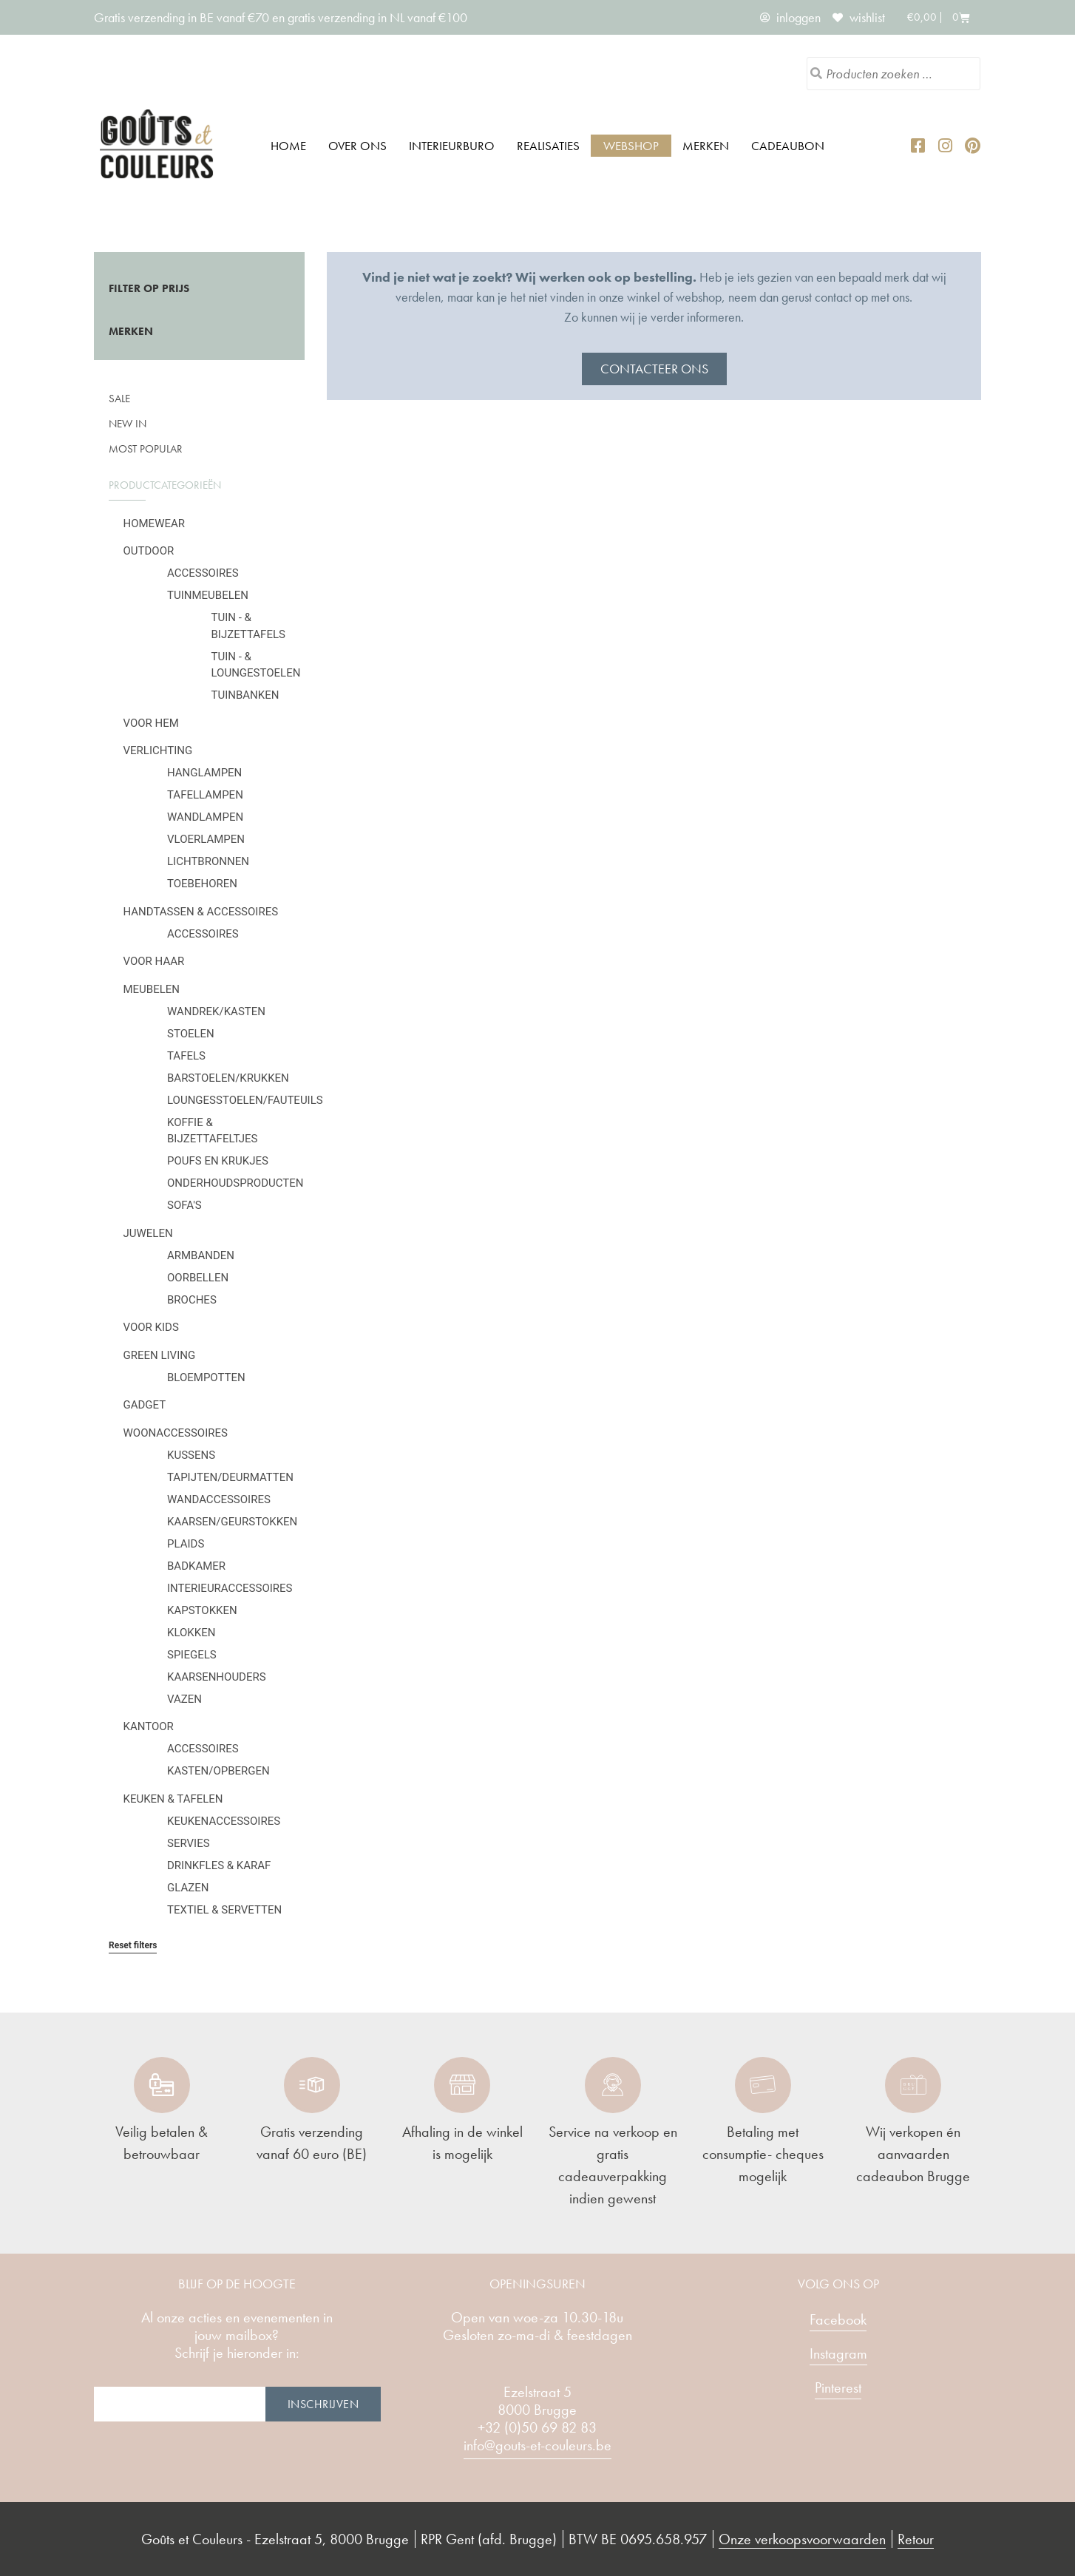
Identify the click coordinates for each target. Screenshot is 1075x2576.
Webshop (631, 146)
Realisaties (548, 146)
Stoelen (190, 1033)
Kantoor (148, 1726)
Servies (188, 1843)
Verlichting (158, 750)
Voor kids (151, 1327)
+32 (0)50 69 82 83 (537, 2427)
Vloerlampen (206, 839)
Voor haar (154, 961)
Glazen (187, 1887)
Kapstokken (202, 1610)
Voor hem (151, 723)
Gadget (144, 1404)
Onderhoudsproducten (235, 1183)
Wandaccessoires (219, 1499)
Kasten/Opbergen (218, 1770)
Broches (192, 1299)
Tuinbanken (245, 695)
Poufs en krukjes (217, 1160)
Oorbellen (197, 1277)
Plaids (185, 1543)
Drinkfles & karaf (219, 1865)
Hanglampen (204, 772)
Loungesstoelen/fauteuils (245, 1100)
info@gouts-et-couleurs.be (537, 2445)
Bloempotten (206, 1377)
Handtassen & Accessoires (201, 911)
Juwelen (148, 1233)
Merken (705, 146)
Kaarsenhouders (216, 1677)
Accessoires (203, 573)
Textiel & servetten (224, 1909)
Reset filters (133, 1945)
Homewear (154, 523)
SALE (119, 398)
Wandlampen (205, 817)
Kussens (191, 1455)
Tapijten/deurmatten (230, 1477)
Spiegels (192, 1654)
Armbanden (200, 1255)
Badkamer (196, 1566)
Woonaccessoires (175, 1433)
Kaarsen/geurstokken (232, 1521)
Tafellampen (205, 794)
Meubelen (151, 989)
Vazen (184, 1699)
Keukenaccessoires (223, 1821)
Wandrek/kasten (216, 1011)
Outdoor (148, 550)
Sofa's (184, 1205)
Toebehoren (202, 883)
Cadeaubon (787, 146)
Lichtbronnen (208, 861)
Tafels (186, 1055)
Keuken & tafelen (173, 1799)
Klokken (191, 1632)
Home (288, 146)
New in (127, 423)
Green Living (159, 1355)
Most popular (146, 448)
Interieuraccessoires (230, 1588)
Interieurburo (452, 146)
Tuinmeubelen (207, 595)
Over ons (357, 146)
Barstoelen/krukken (228, 1078)
